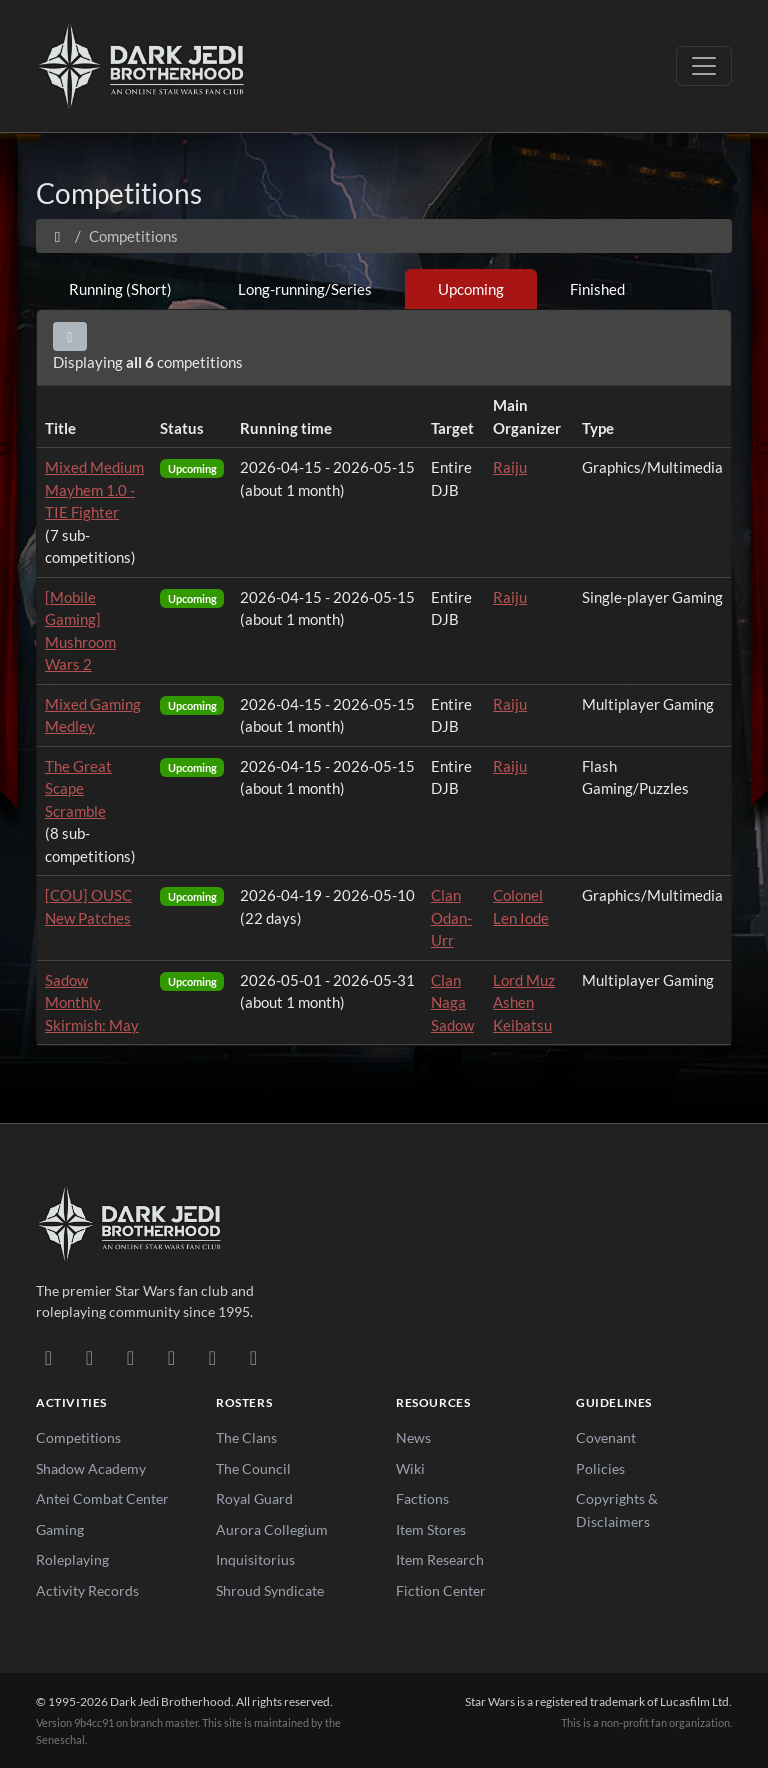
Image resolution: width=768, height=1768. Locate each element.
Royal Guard (254, 1498)
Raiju (510, 467)
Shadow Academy (91, 1468)
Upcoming (471, 289)
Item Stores (431, 1529)
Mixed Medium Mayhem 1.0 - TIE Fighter (94, 489)
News (413, 1437)
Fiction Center (441, 1590)
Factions (422, 1498)
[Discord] (48, 1357)
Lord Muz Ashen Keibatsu (524, 1002)
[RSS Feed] (253, 1357)
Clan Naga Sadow (452, 1002)
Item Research (440, 1559)
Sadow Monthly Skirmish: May (92, 1002)
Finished (597, 289)
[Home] (57, 236)
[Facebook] (130, 1357)
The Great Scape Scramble (78, 788)
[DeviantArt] (89, 1357)
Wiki (410, 1468)
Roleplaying (72, 1559)
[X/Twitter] (212, 1357)
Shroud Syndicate (270, 1590)
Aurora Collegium (272, 1529)
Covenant (606, 1437)
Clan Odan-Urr (451, 917)
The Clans (246, 1437)
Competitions (78, 1437)
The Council (253, 1468)
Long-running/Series (305, 289)
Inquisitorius (255, 1559)
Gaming (60, 1529)
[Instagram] (171, 1357)
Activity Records (87, 1590)
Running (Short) (120, 289)
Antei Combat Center (102, 1498)
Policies (600, 1468)
